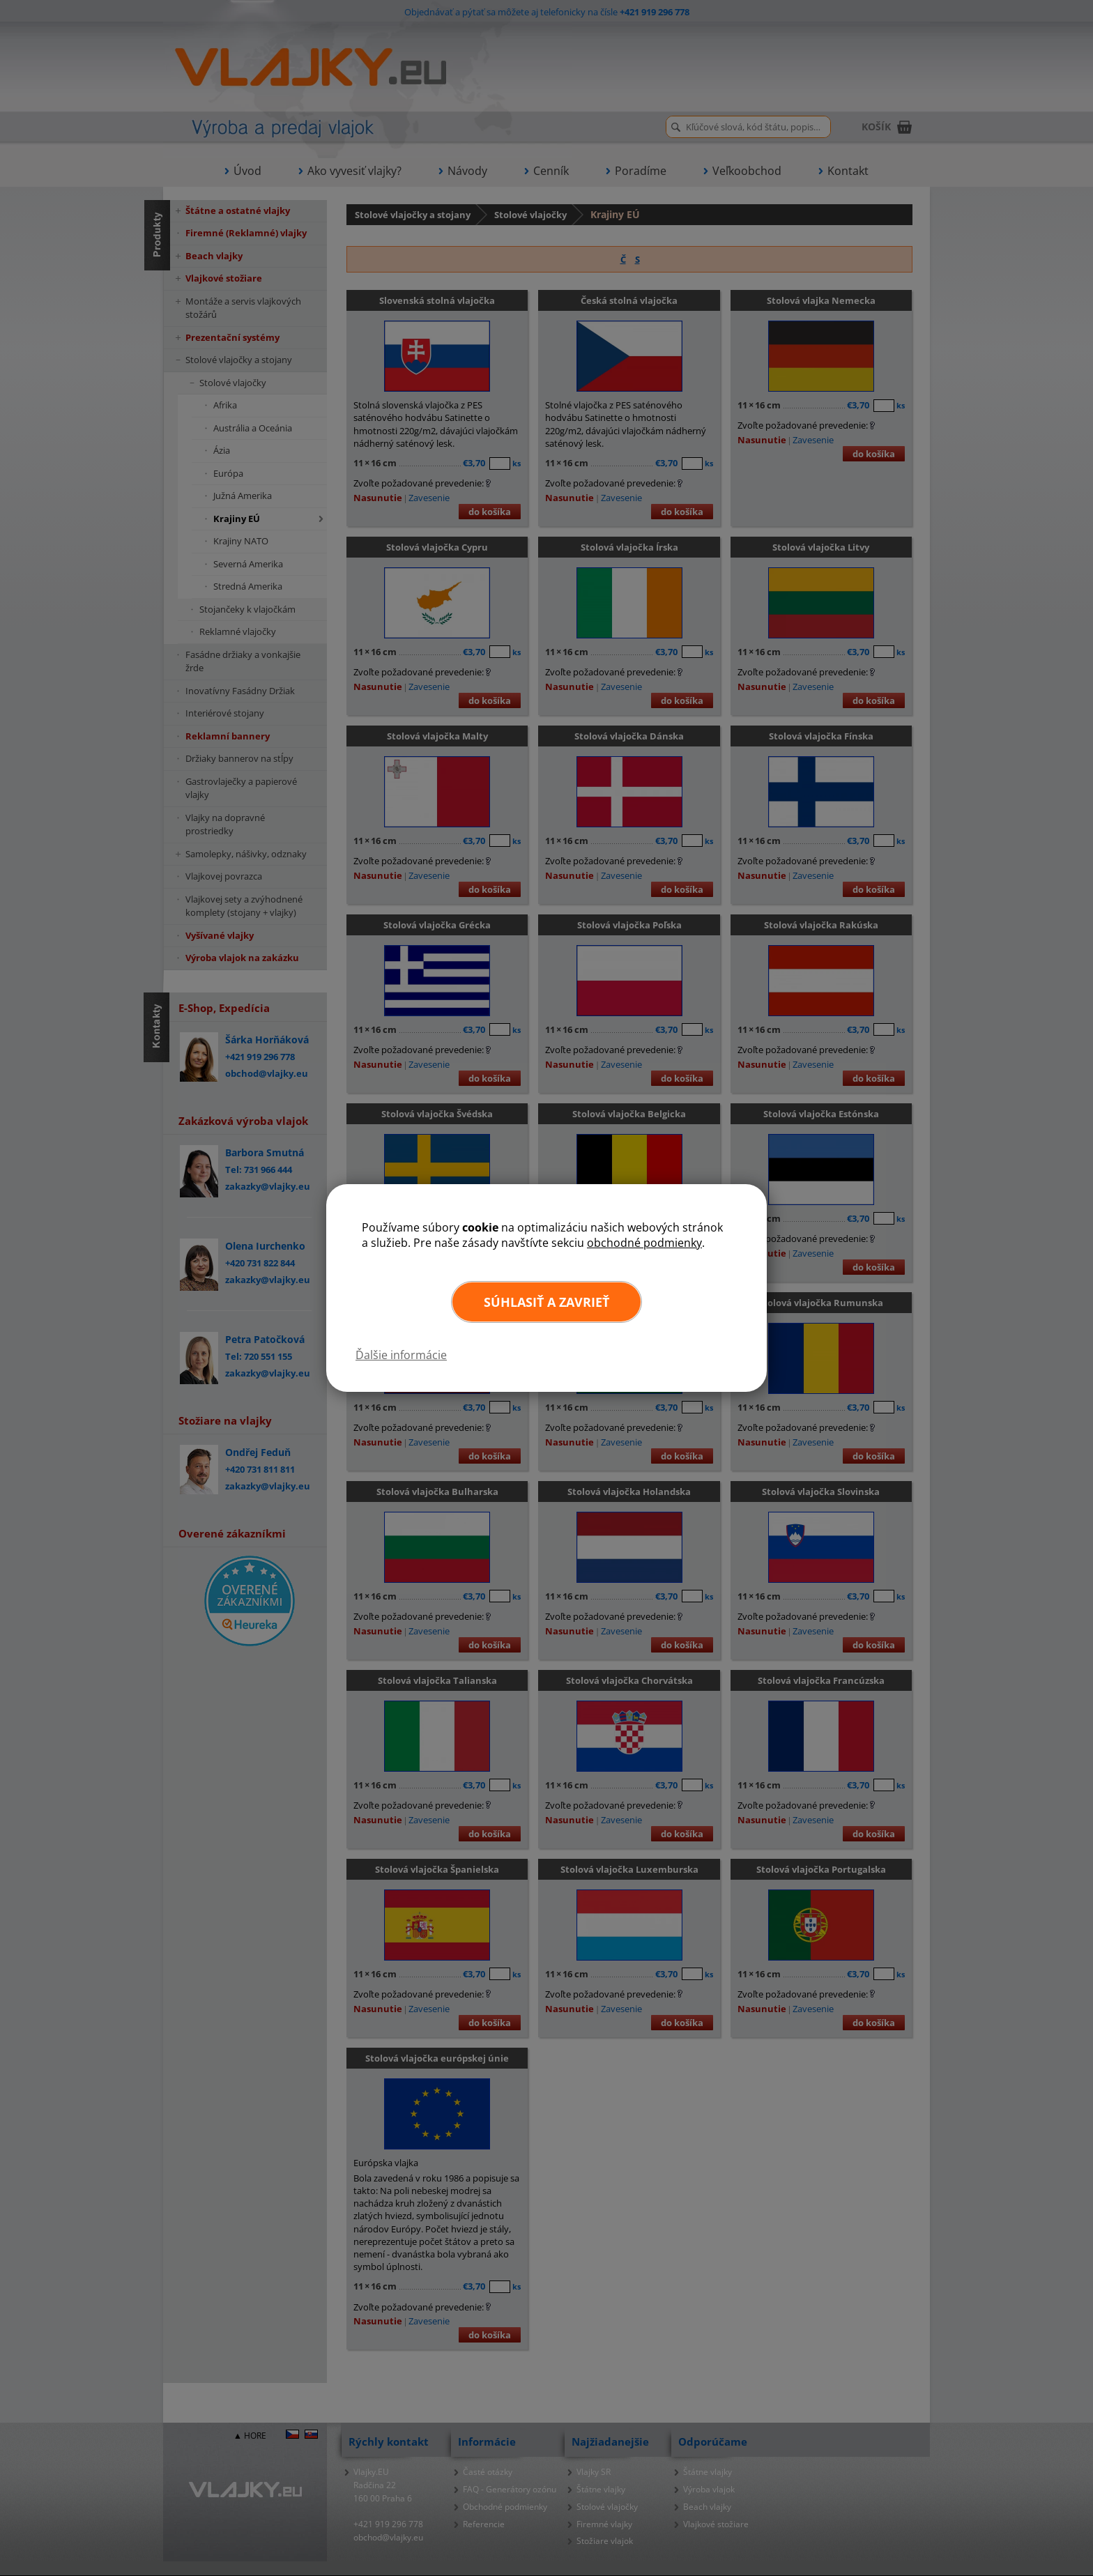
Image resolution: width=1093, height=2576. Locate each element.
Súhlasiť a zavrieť (546, 1302)
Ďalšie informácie (401, 1355)
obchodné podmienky (644, 1242)
